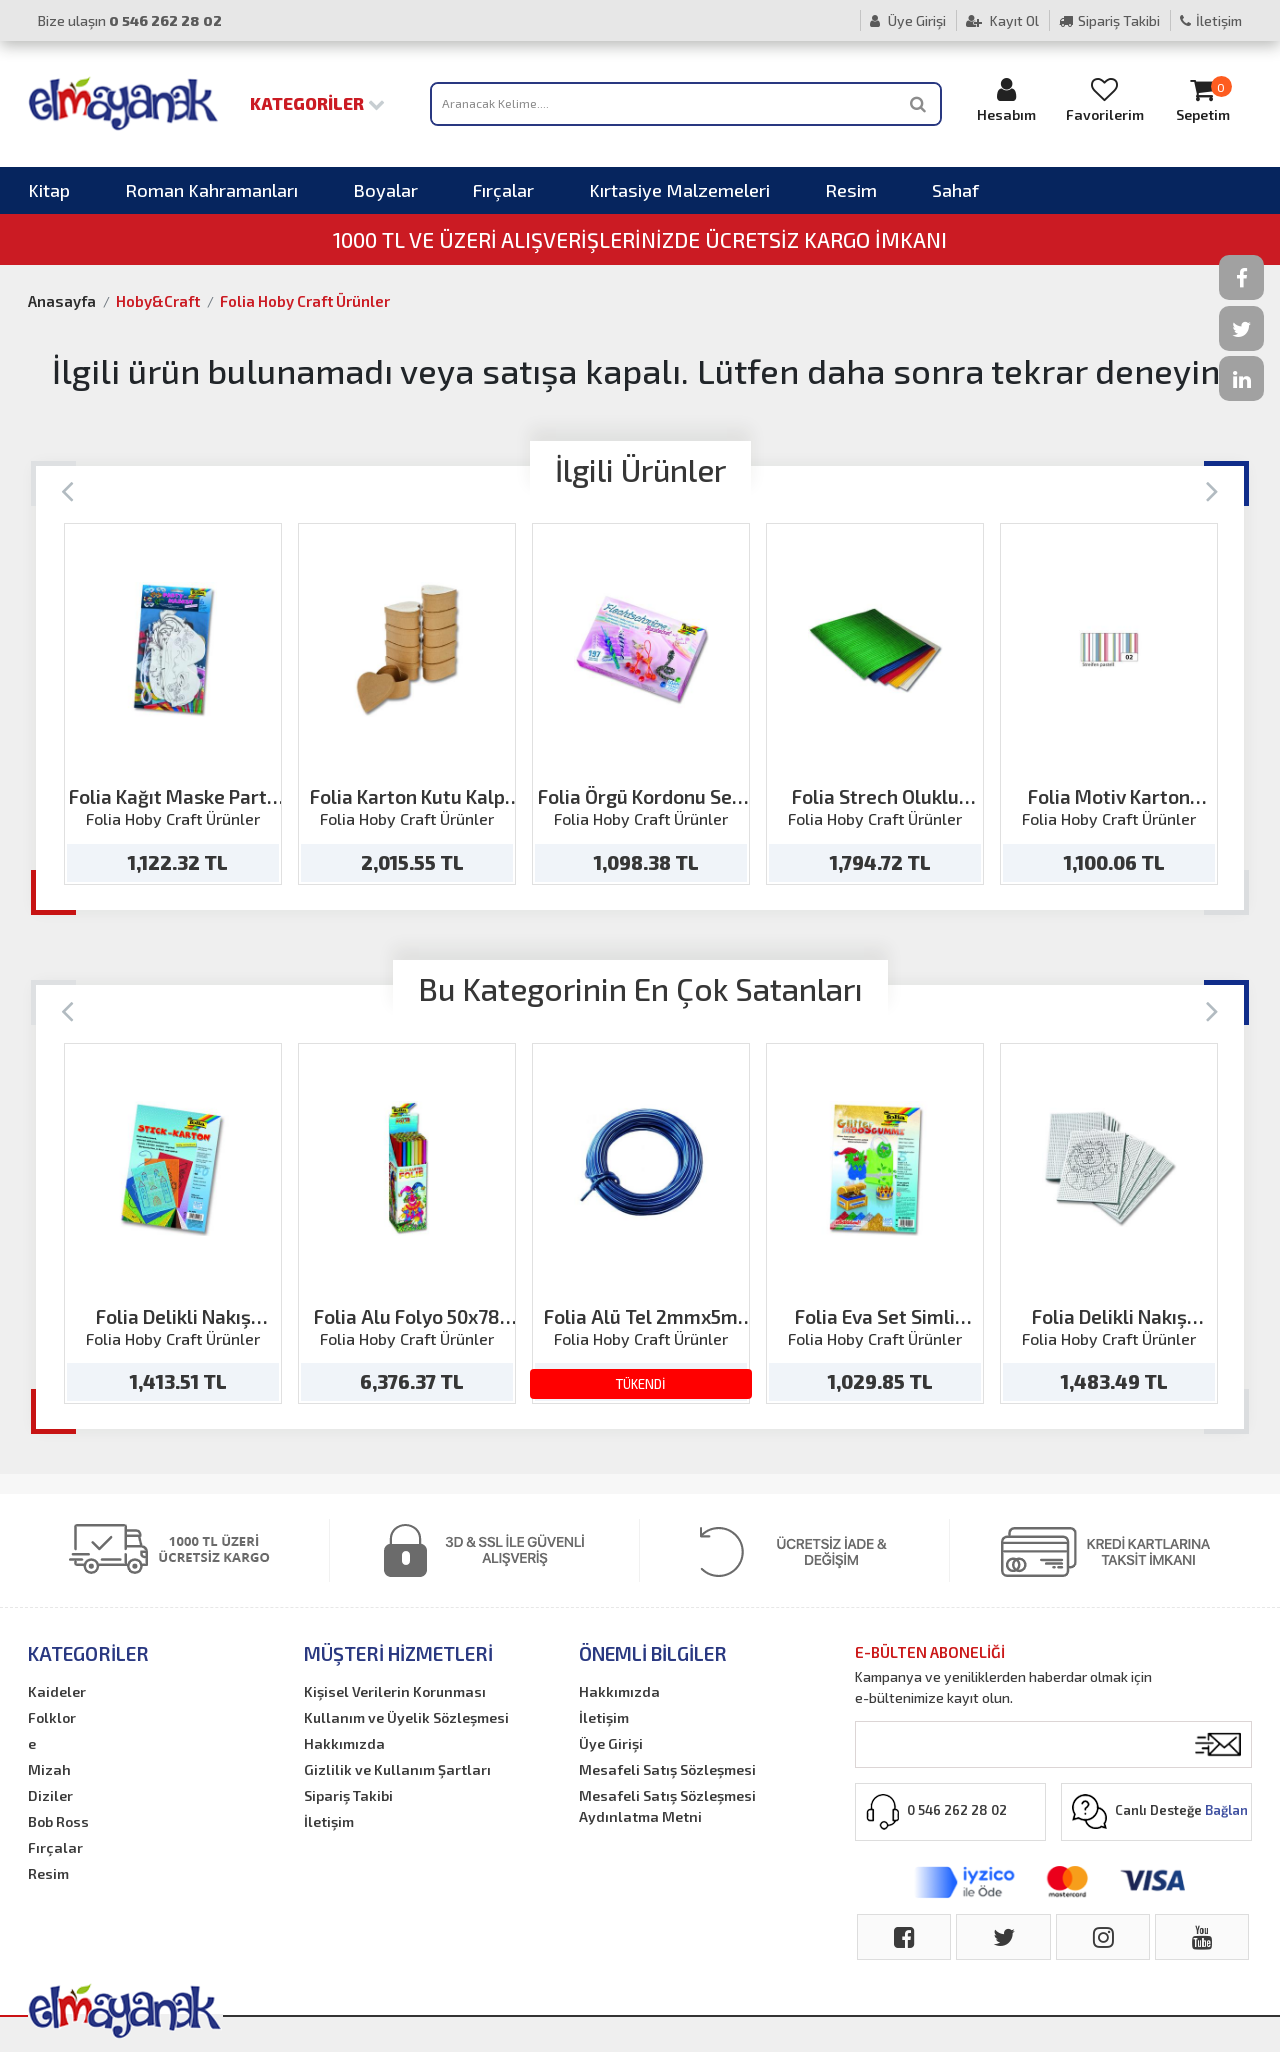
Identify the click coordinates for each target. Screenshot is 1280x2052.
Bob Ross (58, 1821)
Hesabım (1007, 99)
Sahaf (955, 190)
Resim (851, 190)
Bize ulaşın (130, 20)
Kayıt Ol (1002, 20)
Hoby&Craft (158, 301)
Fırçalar (503, 190)
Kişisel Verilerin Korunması (395, 1691)
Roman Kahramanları (211, 190)
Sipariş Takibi (1109, 20)
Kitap (49, 190)
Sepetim (1203, 99)
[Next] (1212, 489)
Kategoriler (317, 103)
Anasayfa (62, 301)
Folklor (52, 1717)
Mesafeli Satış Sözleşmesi (667, 1769)
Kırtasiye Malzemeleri (679, 190)
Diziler (50, 1795)
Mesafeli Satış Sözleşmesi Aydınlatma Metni (667, 1806)
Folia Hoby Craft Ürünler (305, 301)
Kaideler (57, 1691)
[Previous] (67, 489)
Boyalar (385, 190)
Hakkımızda (344, 1743)
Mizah (49, 1769)
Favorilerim (1105, 99)
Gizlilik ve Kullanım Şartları (397, 1769)
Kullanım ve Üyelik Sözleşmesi (406, 1717)
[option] (173, 704)
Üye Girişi (908, 20)
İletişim (1211, 20)
